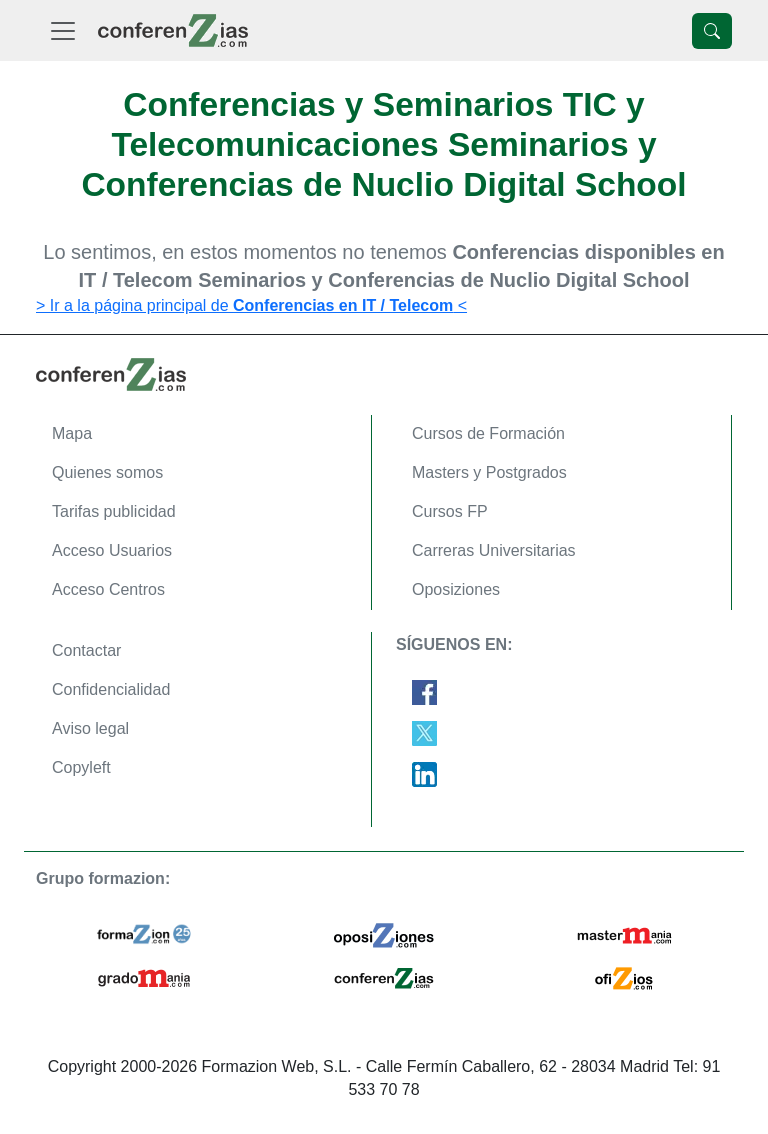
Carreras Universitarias (494, 550)
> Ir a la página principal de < (251, 305)
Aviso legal (90, 728)
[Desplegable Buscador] (712, 31)
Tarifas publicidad (114, 511)
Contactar (86, 650)
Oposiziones (456, 589)
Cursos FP (450, 511)
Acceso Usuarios (112, 550)
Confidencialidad (111, 689)
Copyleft (81, 767)
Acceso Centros (108, 589)
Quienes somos (107, 472)
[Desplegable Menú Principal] (63, 30)
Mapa (72, 433)
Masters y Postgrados (489, 472)
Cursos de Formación (488, 433)
